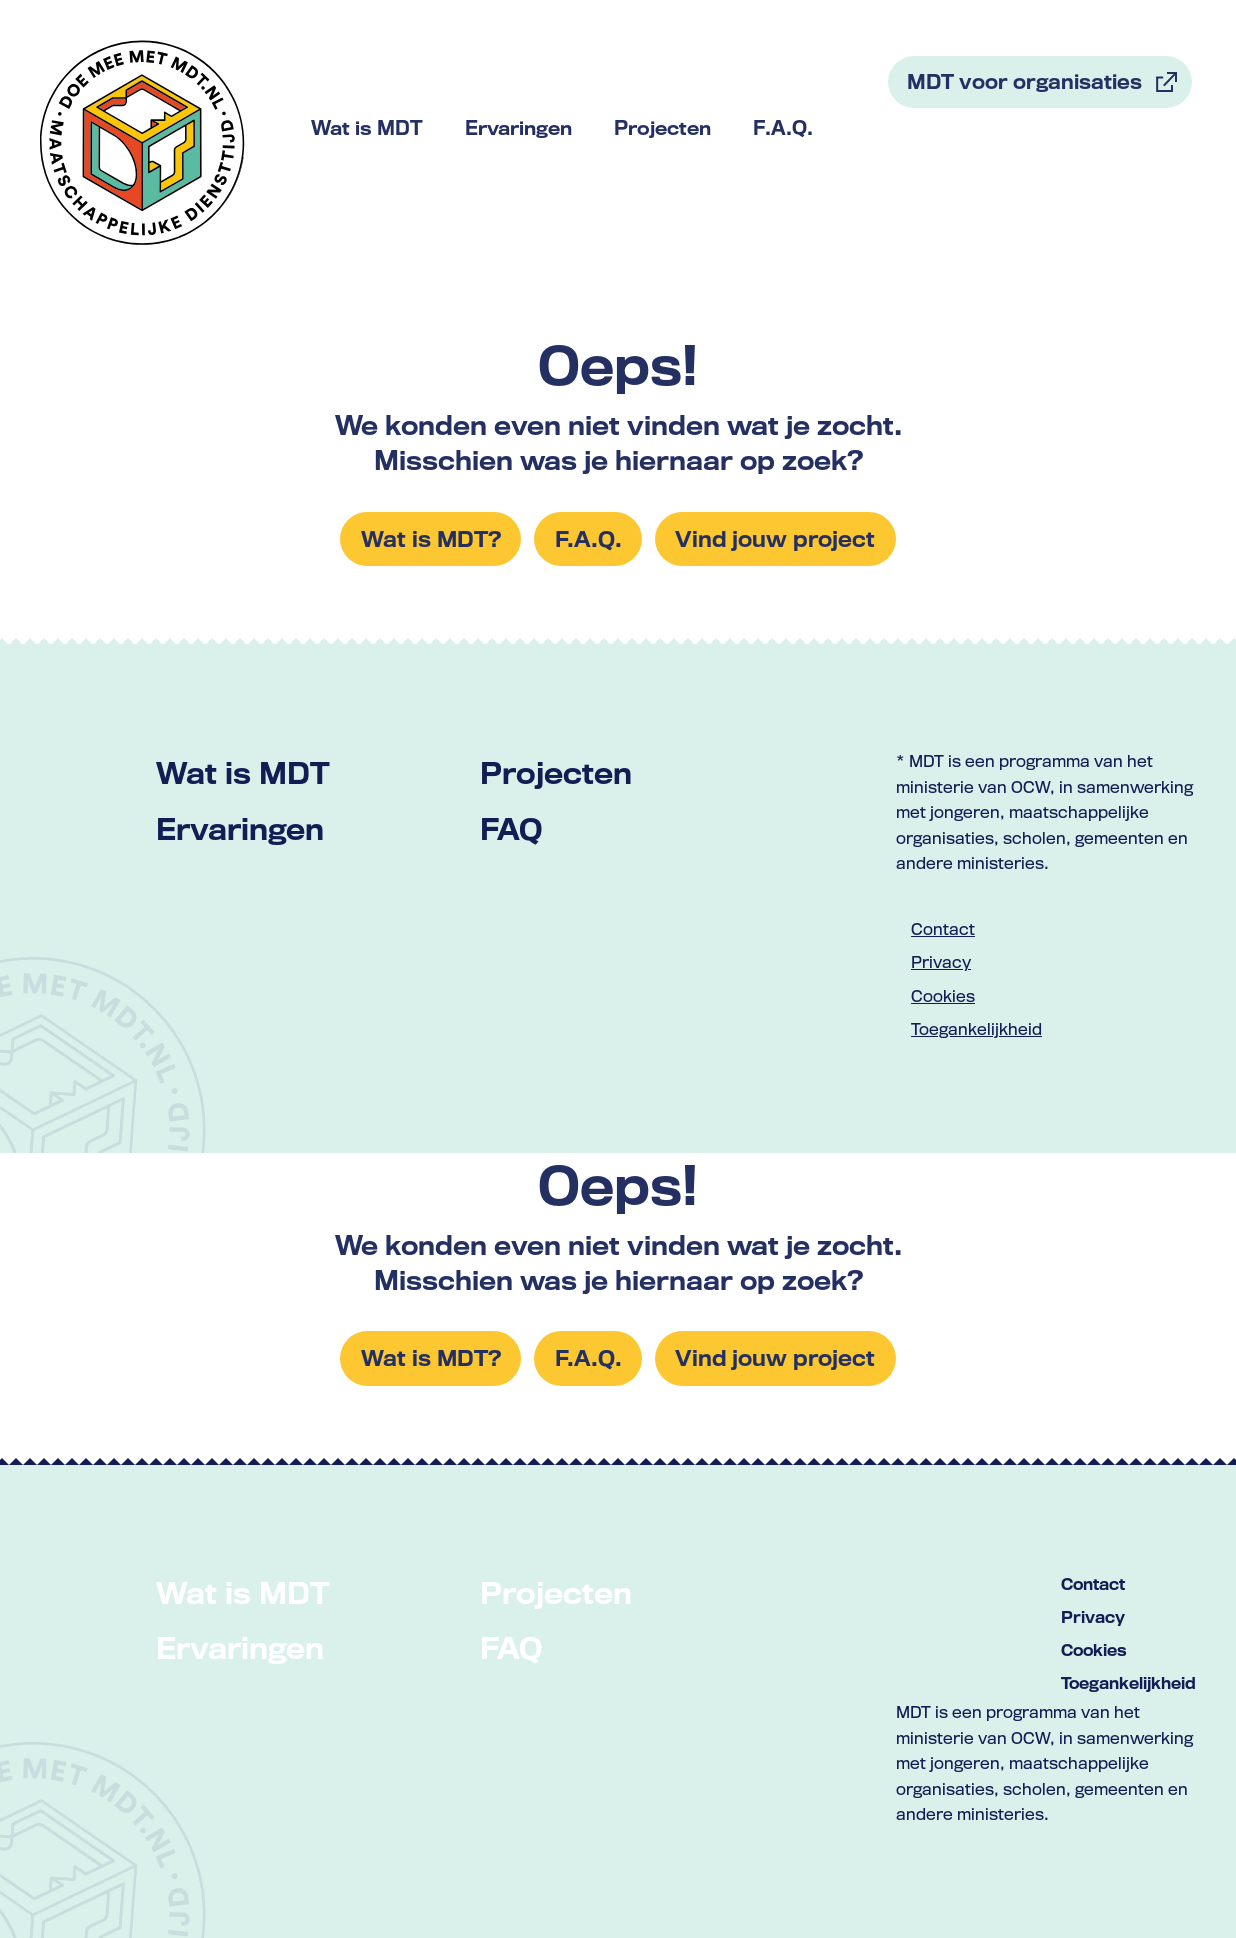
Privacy (941, 962)
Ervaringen (240, 828)
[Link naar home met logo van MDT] (142, 142)
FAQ (511, 828)
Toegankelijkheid (976, 1029)
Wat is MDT (243, 772)
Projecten (556, 772)
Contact (943, 929)
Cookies (943, 996)
